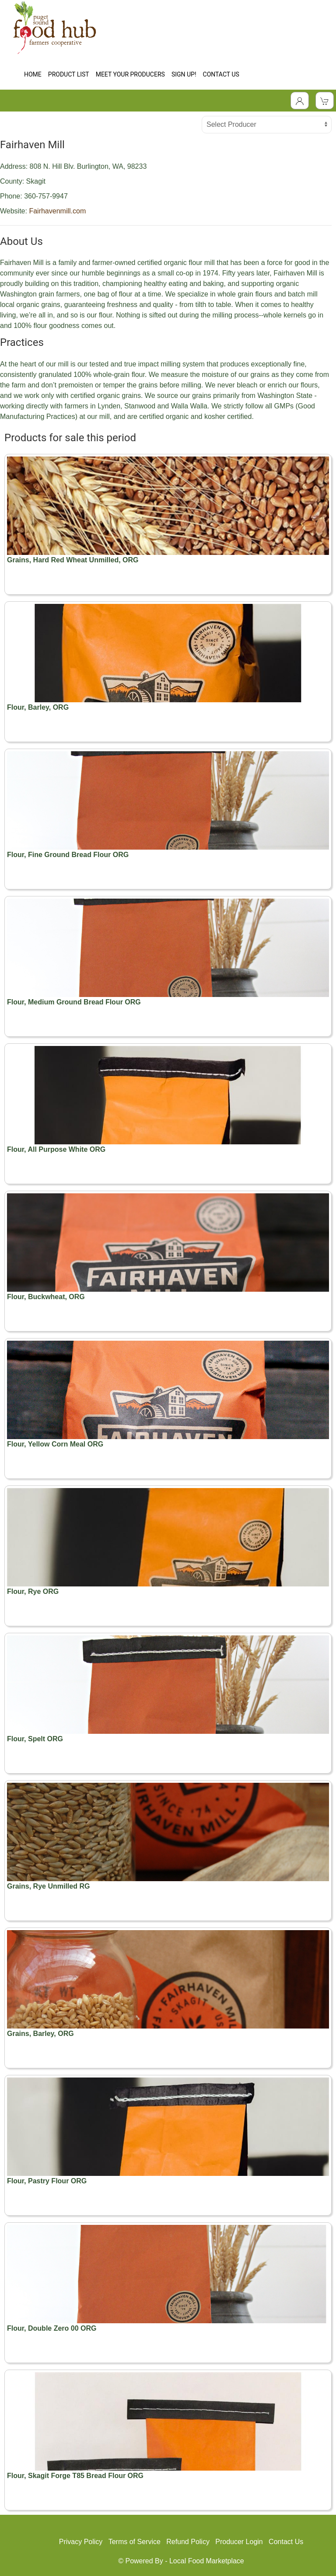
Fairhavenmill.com (57, 211)
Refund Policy (188, 2541)
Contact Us (286, 2541)
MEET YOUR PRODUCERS (130, 74)
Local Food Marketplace (206, 2561)
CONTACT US (221, 74)
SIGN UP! (184, 74)
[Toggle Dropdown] (299, 100)
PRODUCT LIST (68, 74)
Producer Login (239, 2541)
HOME (33, 74)
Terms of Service (134, 2541)
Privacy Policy (81, 2541)
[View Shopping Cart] (324, 100)
